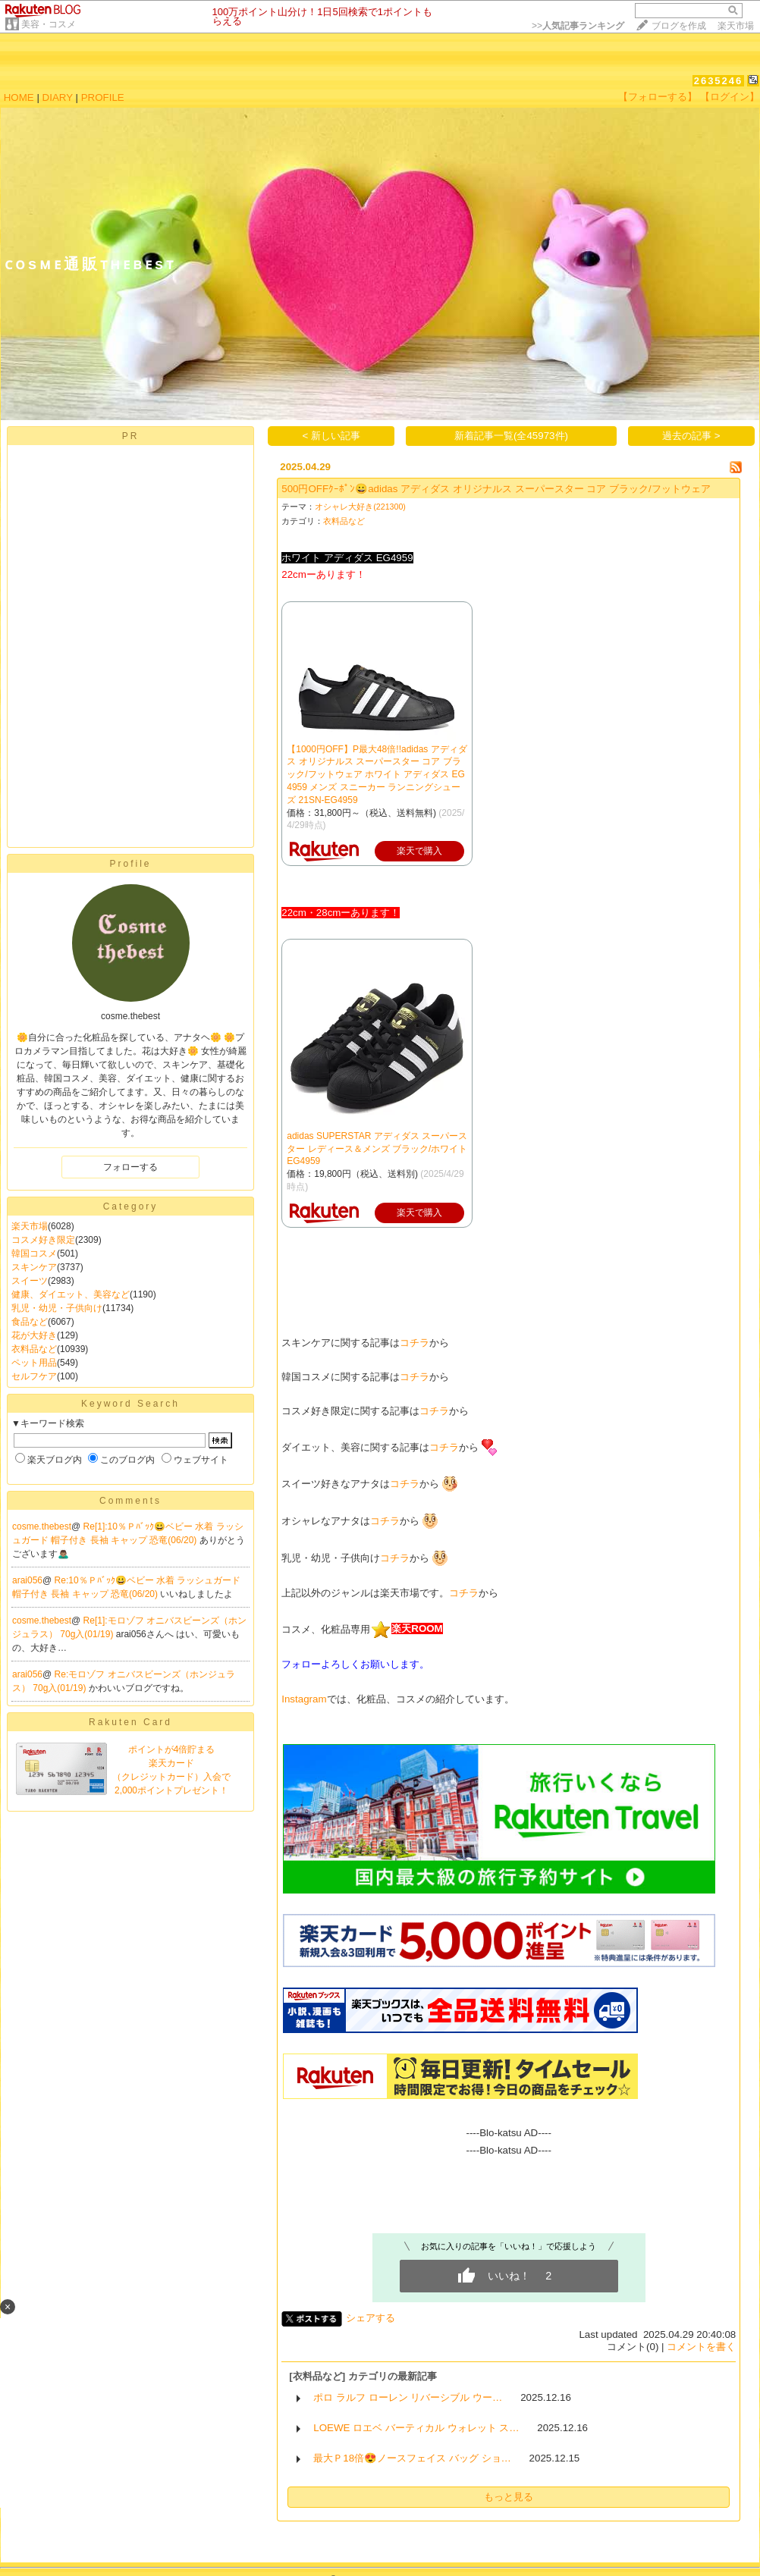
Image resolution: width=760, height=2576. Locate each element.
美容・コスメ (48, 24)
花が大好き (34, 1335)
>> (578, 25)
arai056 (27, 1580)
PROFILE (102, 97)
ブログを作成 (679, 25)
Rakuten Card (130, 1722)
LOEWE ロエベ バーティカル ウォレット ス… (416, 2427)
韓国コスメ (34, 1253)
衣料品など (34, 1349)
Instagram (303, 1699)
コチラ (414, 1342)
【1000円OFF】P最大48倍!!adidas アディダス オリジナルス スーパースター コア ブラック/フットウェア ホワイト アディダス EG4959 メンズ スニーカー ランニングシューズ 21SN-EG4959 (376, 774)
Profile (130, 863)
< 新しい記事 (332, 435)
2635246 (718, 80)
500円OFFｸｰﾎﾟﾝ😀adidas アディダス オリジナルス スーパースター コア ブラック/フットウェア (495, 488)
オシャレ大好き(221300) (360, 506)
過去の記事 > (691, 435)
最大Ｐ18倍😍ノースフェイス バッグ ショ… (412, 2458)
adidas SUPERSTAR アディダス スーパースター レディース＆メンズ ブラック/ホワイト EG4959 (377, 1149)
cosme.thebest (41, 1526)
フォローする (130, 1167)
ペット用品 (34, 1362)
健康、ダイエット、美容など (70, 1294)
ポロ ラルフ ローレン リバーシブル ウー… (407, 2397)
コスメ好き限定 (43, 1240)
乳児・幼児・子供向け (56, 1308)
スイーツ (29, 1280)
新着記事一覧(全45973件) (511, 435)
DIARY (57, 97)
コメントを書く (701, 2346)
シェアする (370, 2317)
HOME (19, 97)
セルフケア (34, 1376)
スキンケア (34, 1267)
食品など (29, 1321)
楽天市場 (736, 25)
